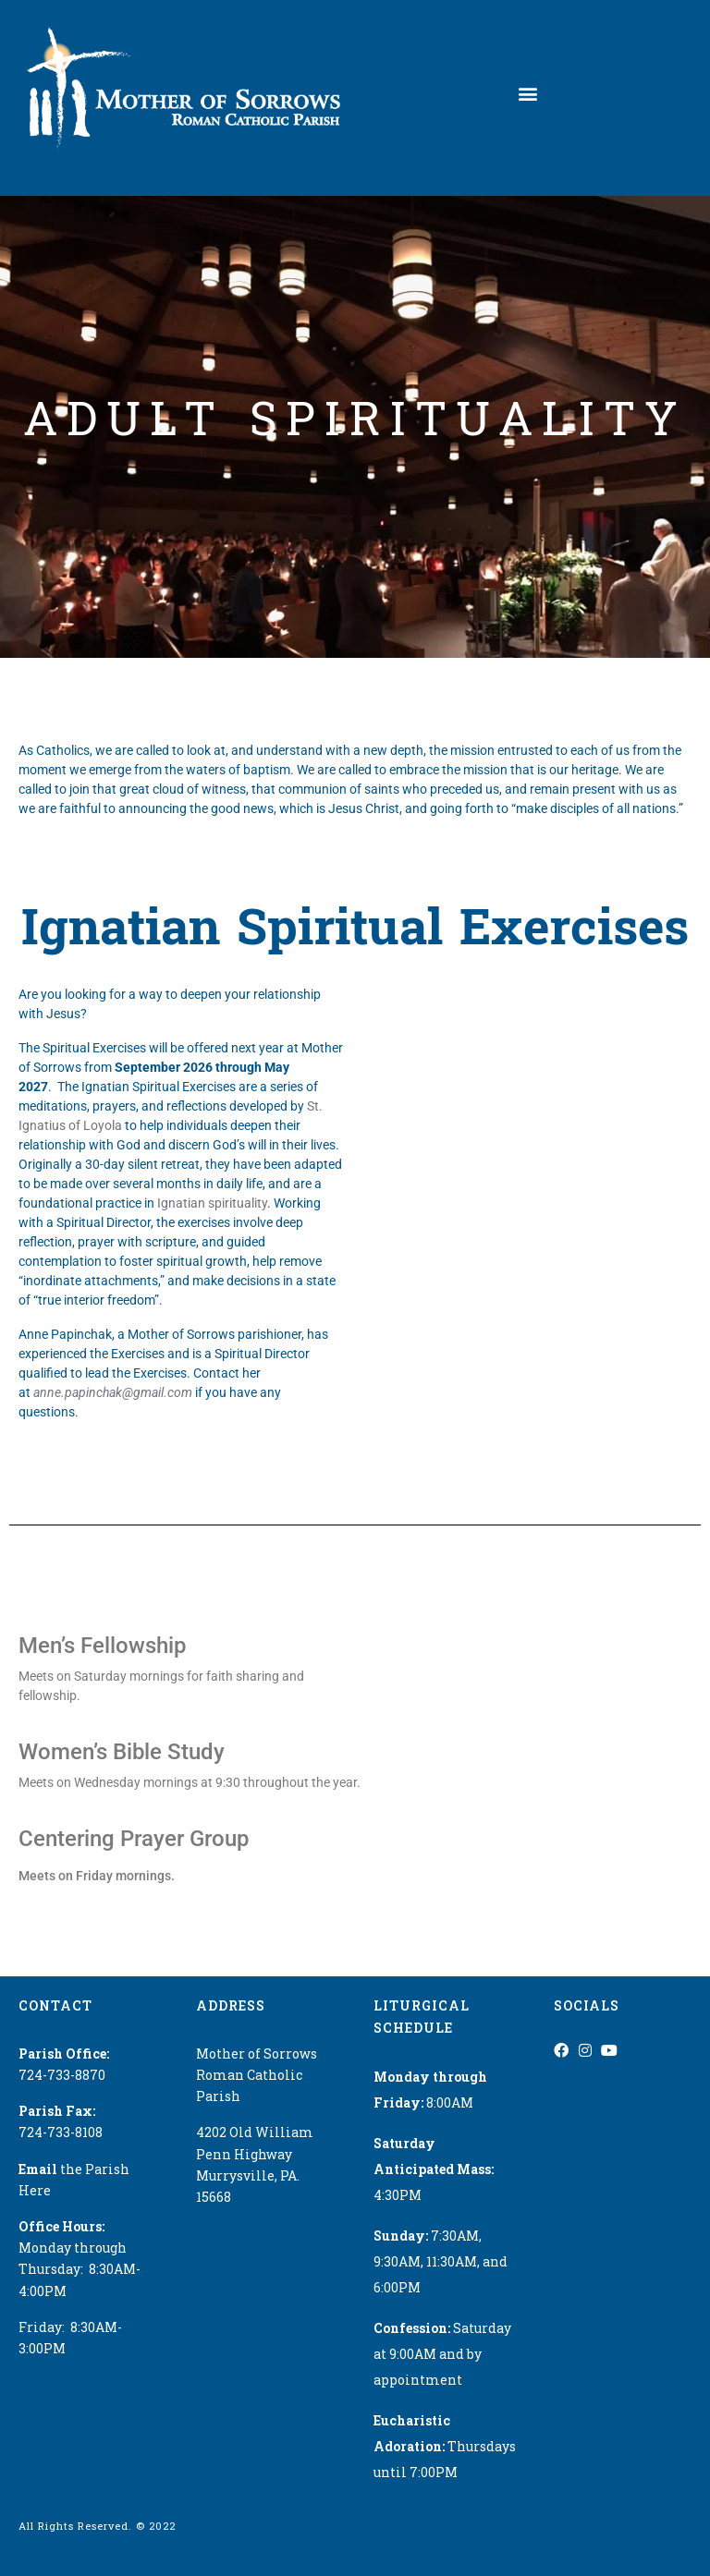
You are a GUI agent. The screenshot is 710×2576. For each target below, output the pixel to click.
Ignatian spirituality (212, 1203)
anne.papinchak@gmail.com (112, 1392)
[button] (528, 94)
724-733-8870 (61, 2075)
